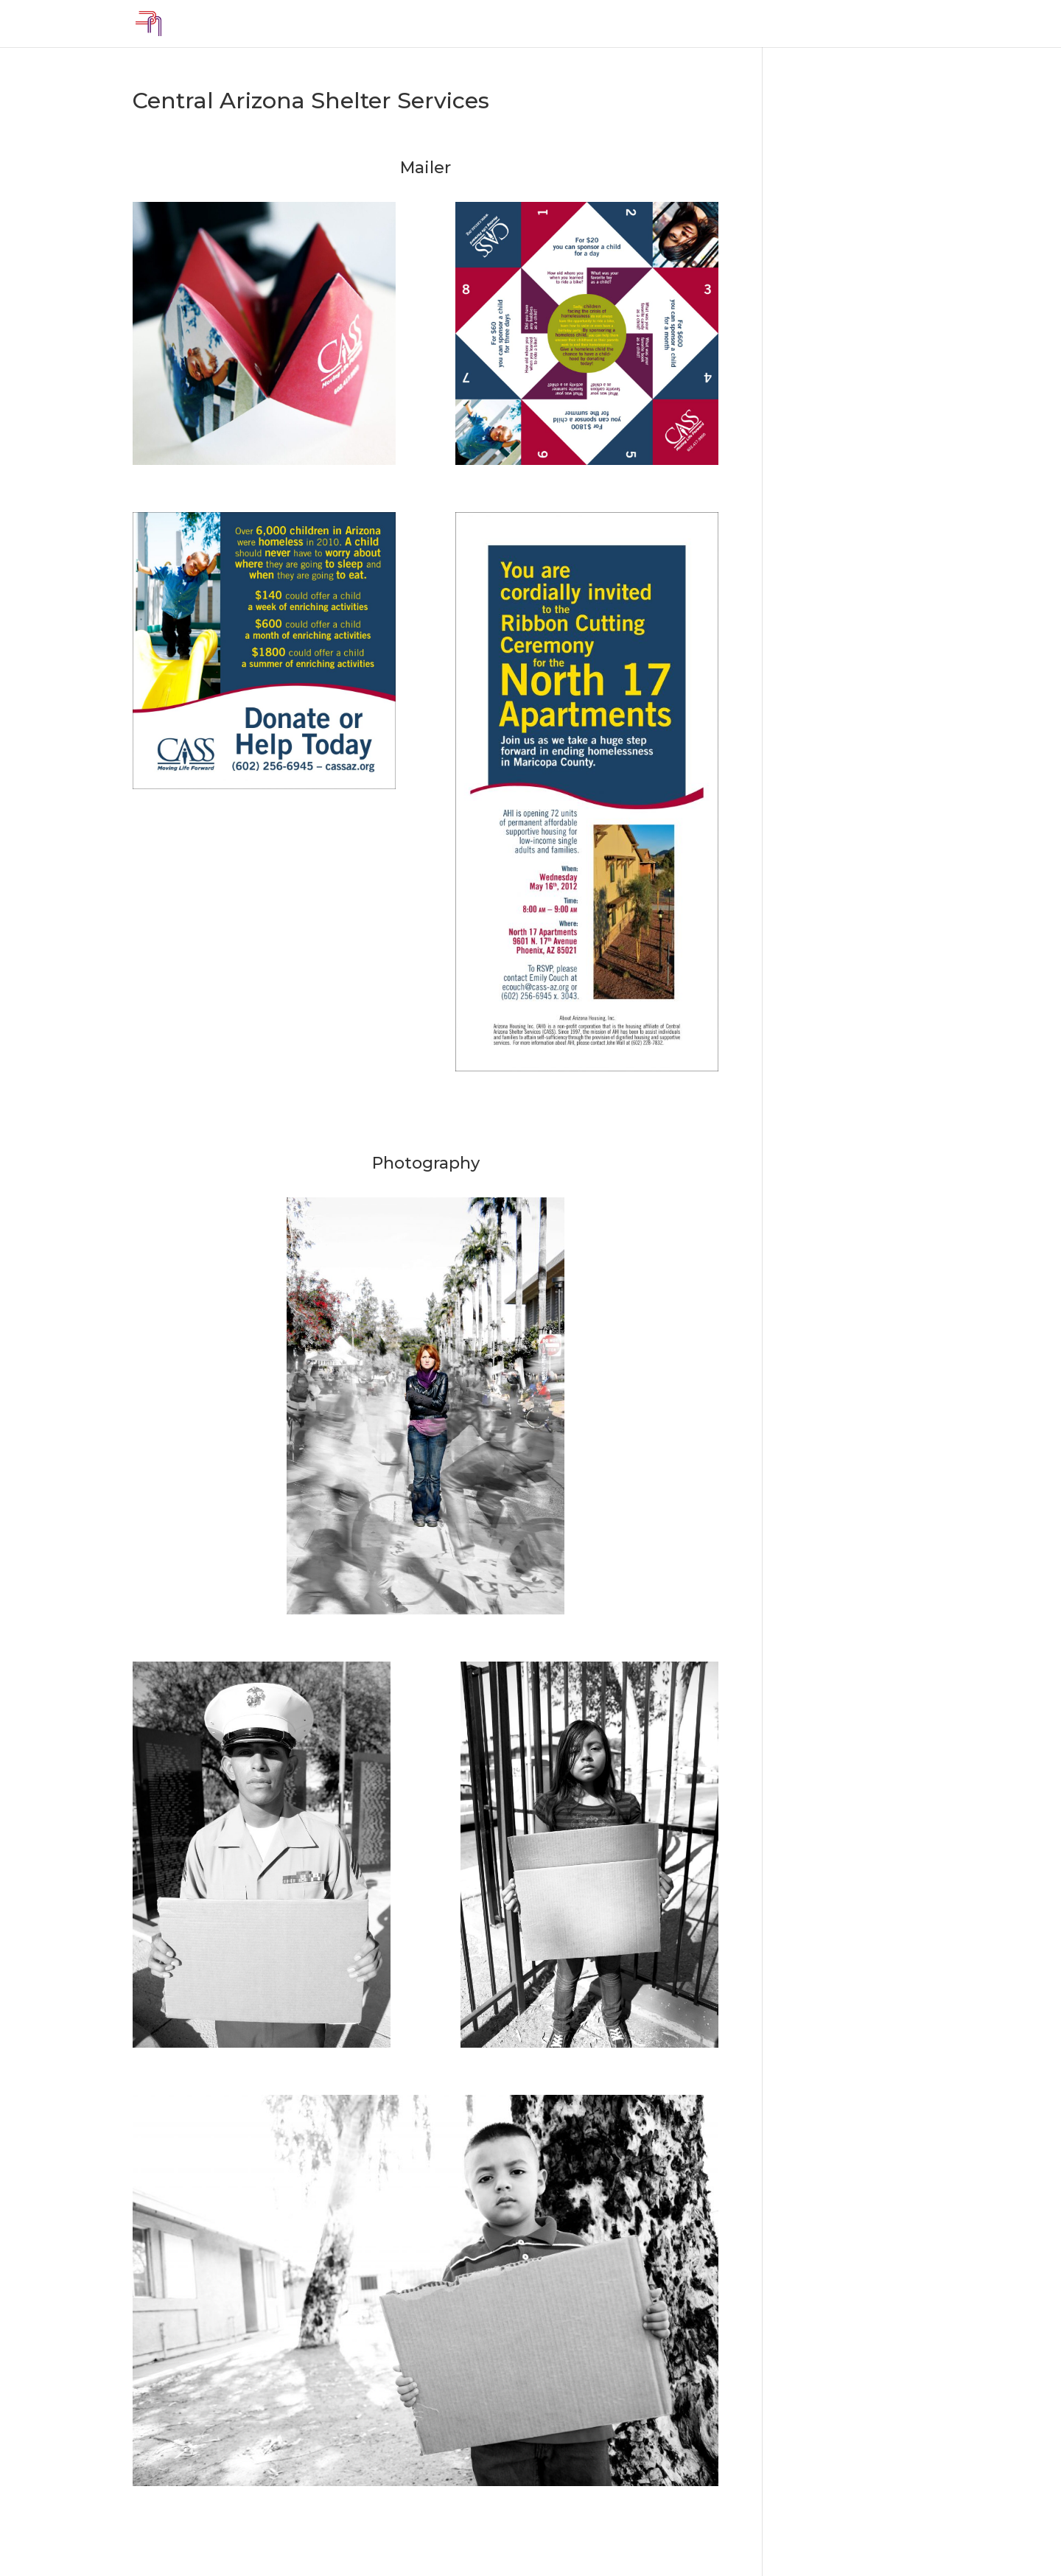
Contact (906, 24)
